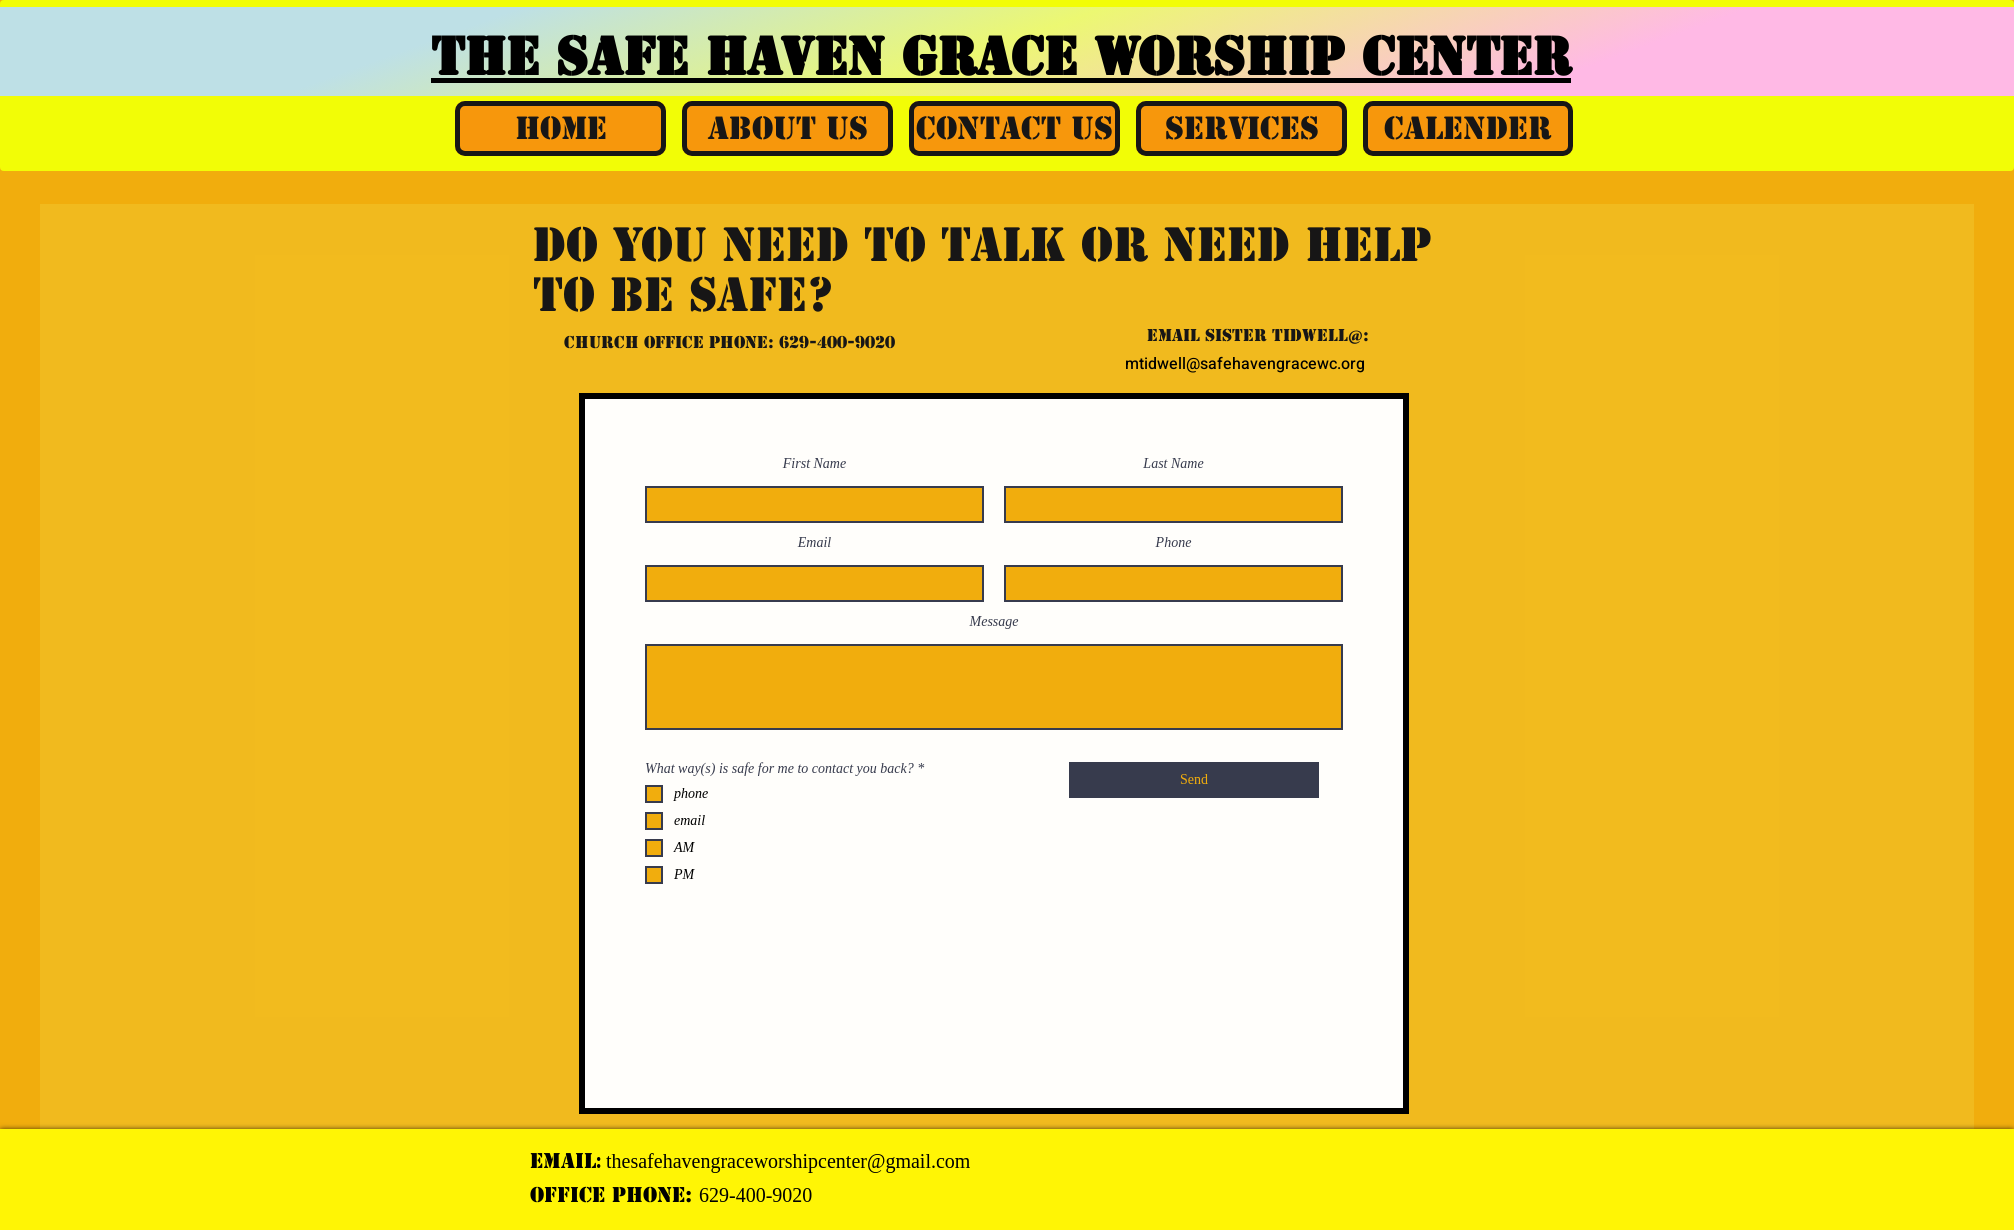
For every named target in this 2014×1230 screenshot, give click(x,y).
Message (994, 622)
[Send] (1194, 780)
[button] (787, 128)
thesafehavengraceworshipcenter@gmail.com (788, 1161)
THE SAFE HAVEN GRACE (762, 57)
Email (814, 543)
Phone (1174, 543)
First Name (814, 464)
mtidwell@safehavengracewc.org (1245, 364)
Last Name (1173, 464)
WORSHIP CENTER (1332, 57)
